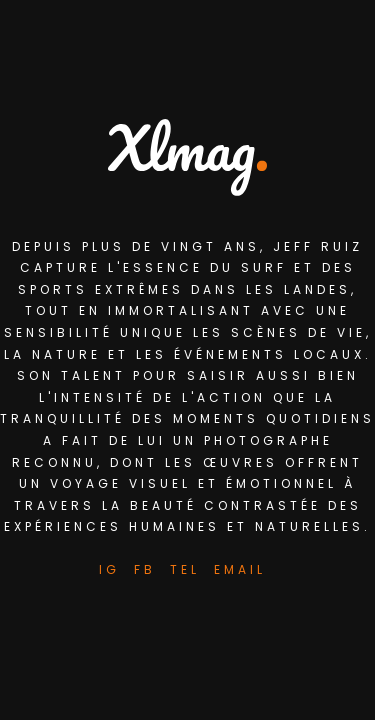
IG (109, 569)
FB (145, 569)
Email (240, 569)
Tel (185, 569)
